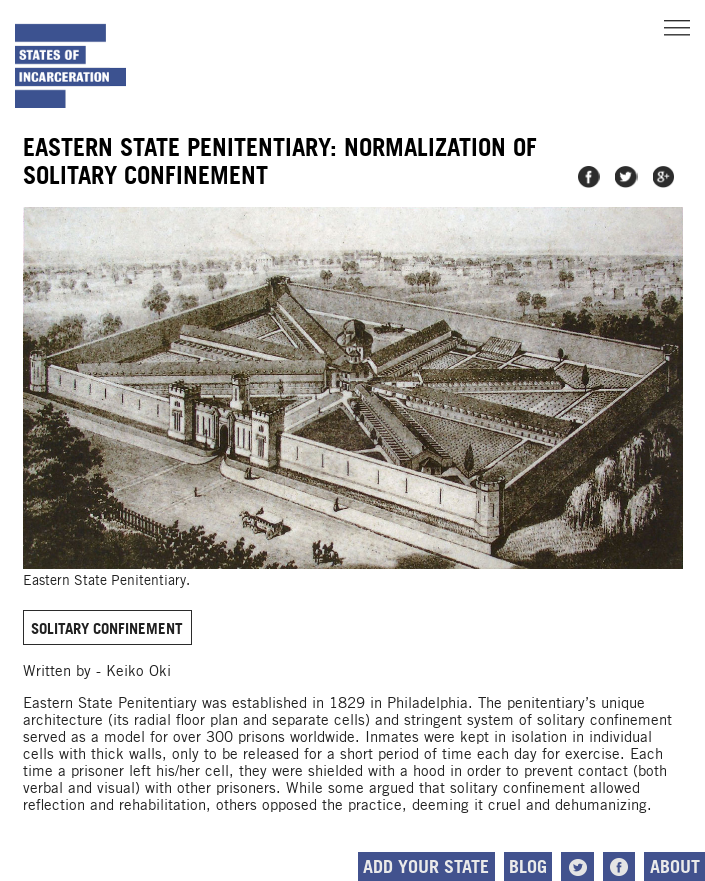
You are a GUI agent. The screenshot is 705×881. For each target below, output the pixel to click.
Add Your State (426, 866)
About (675, 866)
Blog (528, 866)
